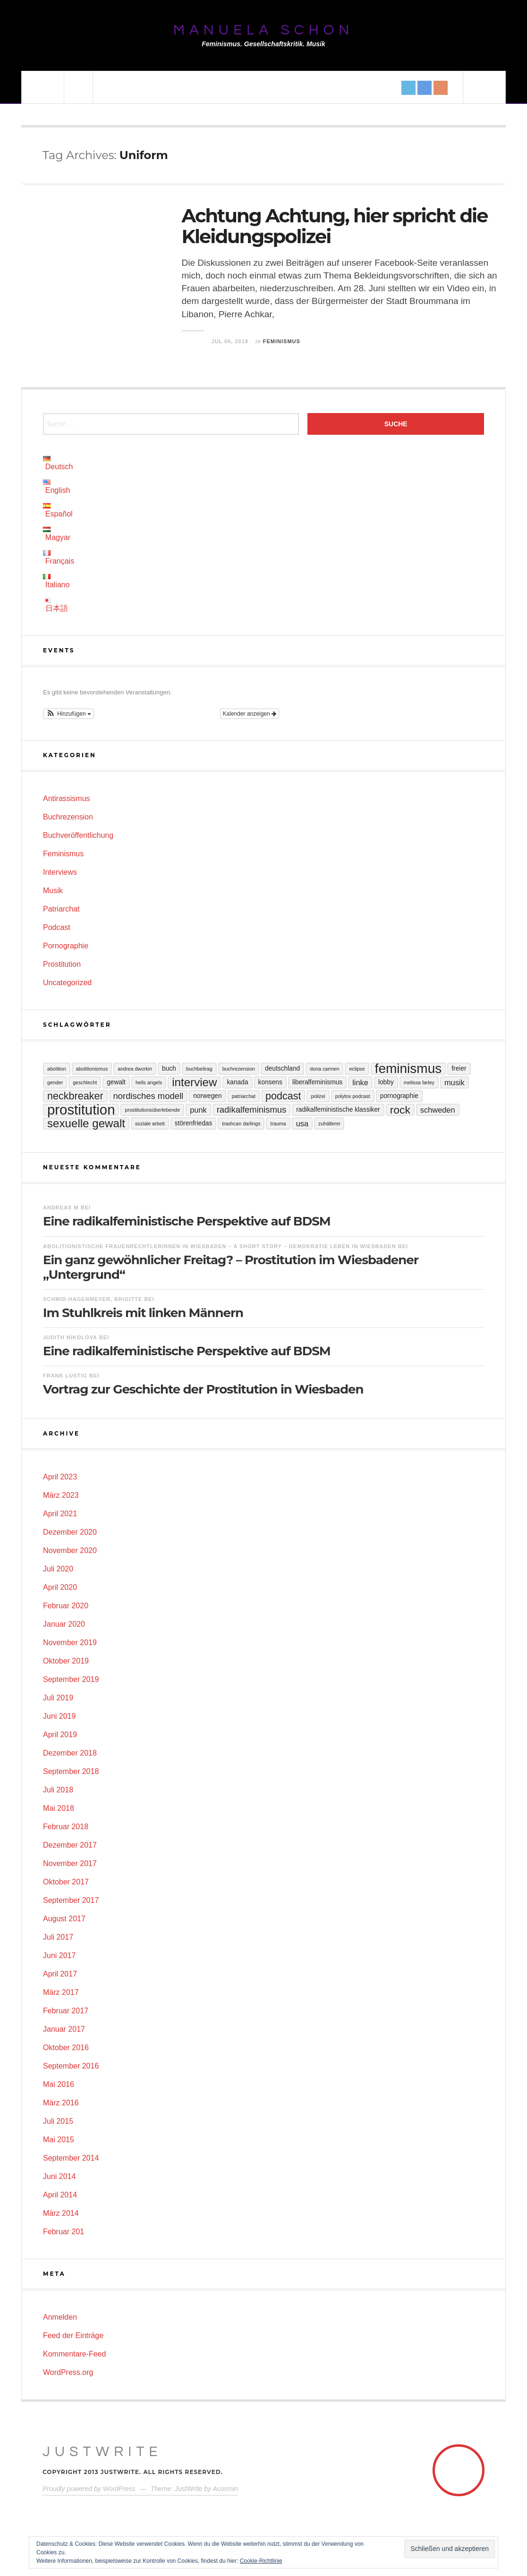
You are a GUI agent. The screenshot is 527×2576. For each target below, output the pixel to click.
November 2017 (70, 1863)
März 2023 (61, 1495)
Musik (53, 891)
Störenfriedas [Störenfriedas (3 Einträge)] (193, 1123)
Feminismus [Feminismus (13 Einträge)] (408, 1069)
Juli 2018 (58, 1790)
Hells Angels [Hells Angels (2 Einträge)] (149, 1082)
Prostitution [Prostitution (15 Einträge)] (81, 1110)
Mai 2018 (58, 1808)
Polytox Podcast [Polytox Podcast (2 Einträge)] (352, 1096)
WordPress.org (68, 2372)
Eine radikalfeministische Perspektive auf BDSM (187, 1221)
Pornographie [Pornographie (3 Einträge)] (399, 1095)
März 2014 (61, 2213)
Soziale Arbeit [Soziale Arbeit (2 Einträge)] (150, 1123)
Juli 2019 (58, 1698)
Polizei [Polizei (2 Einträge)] (318, 1096)
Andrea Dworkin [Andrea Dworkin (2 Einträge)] (135, 1069)
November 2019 (70, 1643)
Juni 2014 (59, 2176)
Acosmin (225, 2488)
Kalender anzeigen (249, 713)
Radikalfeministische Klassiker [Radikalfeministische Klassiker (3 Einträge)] (338, 1109)
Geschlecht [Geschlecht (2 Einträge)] (85, 1082)
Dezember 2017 (70, 1845)
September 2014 (71, 2158)
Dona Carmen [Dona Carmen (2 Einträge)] (324, 1069)
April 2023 (60, 1477)
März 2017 (61, 1992)
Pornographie (65, 946)
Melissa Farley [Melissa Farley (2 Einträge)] (419, 1082)
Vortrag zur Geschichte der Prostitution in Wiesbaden (203, 1389)
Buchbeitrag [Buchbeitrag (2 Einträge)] (199, 1069)
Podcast (56, 927)
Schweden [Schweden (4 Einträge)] (437, 1110)
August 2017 (64, 1919)
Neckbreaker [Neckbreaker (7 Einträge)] (75, 1096)
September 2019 (71, 1679)
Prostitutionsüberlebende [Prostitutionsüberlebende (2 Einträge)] (152, 1110)
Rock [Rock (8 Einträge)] (400, 1110)
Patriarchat (61, 909)
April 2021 (60, 1514)
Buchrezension (68, 817)
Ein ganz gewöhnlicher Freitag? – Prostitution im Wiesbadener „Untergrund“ (230, 1267)
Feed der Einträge (73, 2335)
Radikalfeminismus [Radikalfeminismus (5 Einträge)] (252, 1110)
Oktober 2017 (66, 1882)
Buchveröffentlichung (78, 835)
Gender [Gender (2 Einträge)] (55, 1082)
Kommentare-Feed (74, 2354)
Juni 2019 (59, 1716)
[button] (68, 713)
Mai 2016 (58, 2084)
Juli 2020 (58, 1569)
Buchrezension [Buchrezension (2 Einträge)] (238, 1069)
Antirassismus (66, 798)
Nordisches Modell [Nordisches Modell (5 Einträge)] (148, 1096)
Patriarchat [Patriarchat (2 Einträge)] (243, 1096)
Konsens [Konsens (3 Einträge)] (270, 1082)
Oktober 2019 (66, 1661)
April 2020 (60, 1587)
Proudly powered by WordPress (89, 2488)
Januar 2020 (64, 1624)
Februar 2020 (65, 1606)
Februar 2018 (65, 1827)
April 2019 (60, 1735)
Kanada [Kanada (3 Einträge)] (237, 1082)
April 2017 (60, 1974)
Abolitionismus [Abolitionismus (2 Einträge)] (92, 1069)
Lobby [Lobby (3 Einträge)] (386, 1082)
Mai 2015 (58, 2140)
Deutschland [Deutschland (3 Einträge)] (282, 1068)
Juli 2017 (58, 1937)
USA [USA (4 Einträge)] (302, 1123)
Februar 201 (63, 2232)
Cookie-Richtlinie (261, 2561)
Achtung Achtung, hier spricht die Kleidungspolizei (334, 226)
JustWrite (102, 2451)
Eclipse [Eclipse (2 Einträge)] (357, 1069)
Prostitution (62, 964)
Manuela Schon (263, 30)
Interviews (60, 872)
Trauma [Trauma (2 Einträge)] (278, 1123)
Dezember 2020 (70, 1532)
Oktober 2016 (66, 2048)
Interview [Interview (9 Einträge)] (194, 1082)
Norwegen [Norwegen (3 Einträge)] (207, 1095)
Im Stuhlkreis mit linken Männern (143, 1312)
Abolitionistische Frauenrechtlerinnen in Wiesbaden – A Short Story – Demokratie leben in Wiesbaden (219, 1246)
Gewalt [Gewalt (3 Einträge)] (116, 1082)
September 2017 (71, 1900)
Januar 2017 (64, 2029)
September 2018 (71, 1771)
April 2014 (60, 2195)
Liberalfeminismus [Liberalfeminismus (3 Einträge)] (317, 1082)
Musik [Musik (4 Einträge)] (454, 1082)
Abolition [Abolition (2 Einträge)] (56, 1069)
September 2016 (71, 2066)
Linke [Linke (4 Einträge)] (360, 1082)
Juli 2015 (58, 2121)
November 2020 (70, 1550)
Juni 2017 (59, 1955)
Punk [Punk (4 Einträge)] (198, 1110)
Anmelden (60, 2317)
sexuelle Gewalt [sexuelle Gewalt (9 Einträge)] (86, 1123)
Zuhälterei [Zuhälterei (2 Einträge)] (329, 1123)
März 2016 (61, 2103)
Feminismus (281, 341)
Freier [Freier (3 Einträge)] (458, 1068)
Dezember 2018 (70, 1753)
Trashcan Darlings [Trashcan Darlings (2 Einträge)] (241, 1123)
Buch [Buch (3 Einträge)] (169, 1068)
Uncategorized (67, 983)
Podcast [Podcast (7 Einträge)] (283, 1096)
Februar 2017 (65, 2011)
